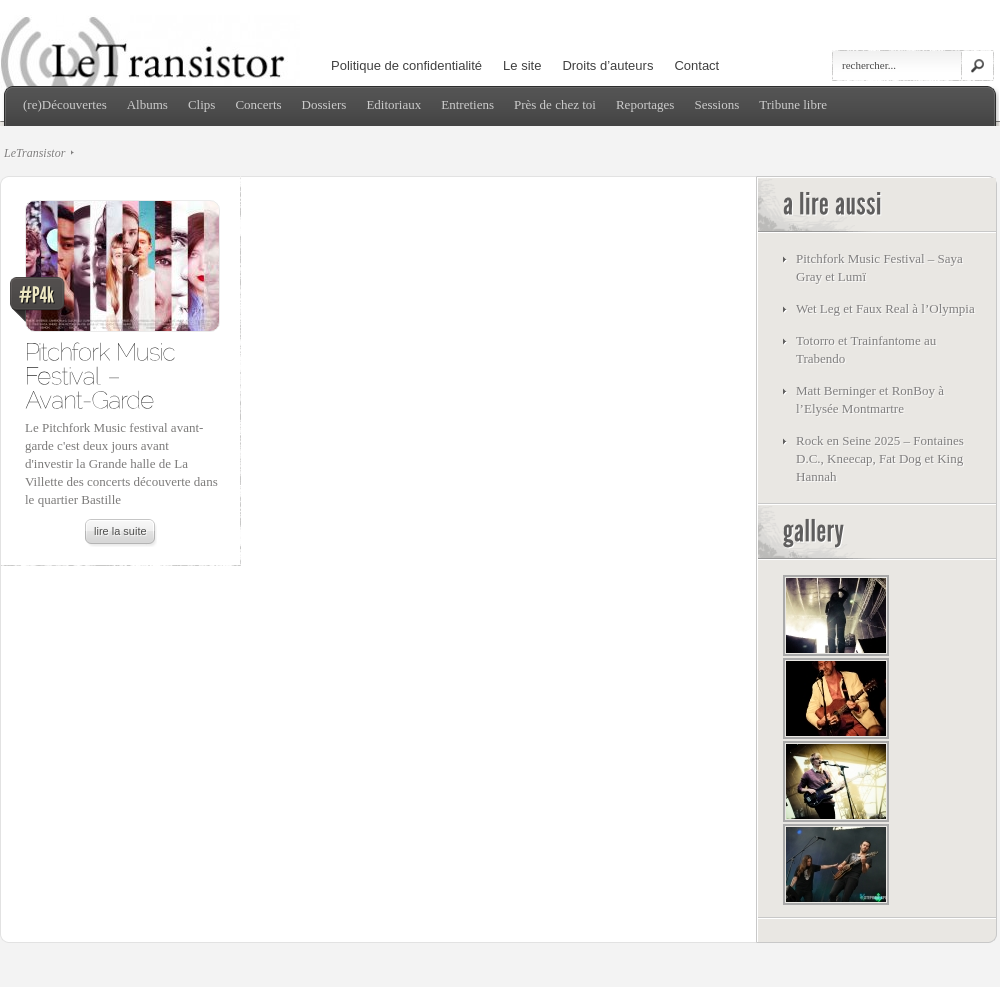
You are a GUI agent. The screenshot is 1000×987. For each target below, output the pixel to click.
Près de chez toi (555, 104)
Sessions (716, 104)
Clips (201, 104)
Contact (696, 65)
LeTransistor (34, 153)
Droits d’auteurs (607, 65)
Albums (147, 104)
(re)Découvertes (65, 104)
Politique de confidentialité (406, 65)
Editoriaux (393, 104)
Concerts (258, 104)
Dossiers (324, 104)
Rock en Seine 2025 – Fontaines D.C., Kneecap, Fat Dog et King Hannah (880, 458)
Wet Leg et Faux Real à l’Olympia (885, 308)
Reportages (645, 104)
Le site (522, 65)
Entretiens (467, 104)
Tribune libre (793, 104)
